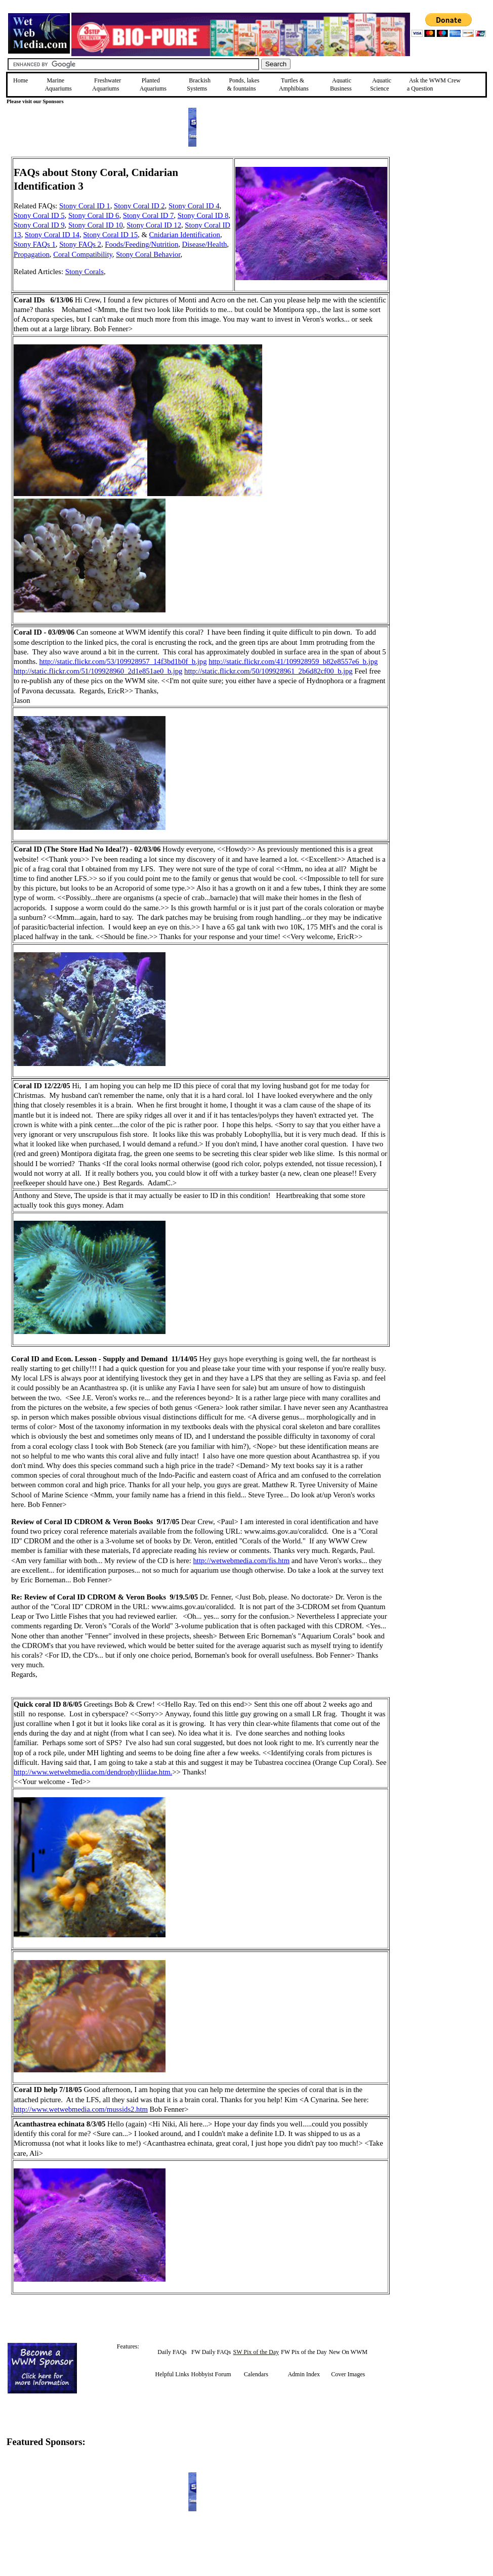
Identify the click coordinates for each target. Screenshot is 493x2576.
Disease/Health (204, 244)
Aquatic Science (380, 84)
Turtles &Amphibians (294, 84)
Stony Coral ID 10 (95, 225)
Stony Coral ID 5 (39, 215)
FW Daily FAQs (211, 2352)
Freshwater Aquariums (106, 84)
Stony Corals (84, 272)
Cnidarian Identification (184, 235)
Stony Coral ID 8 (203, 215)
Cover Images (348, 2374)
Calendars (256, 2374)
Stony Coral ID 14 (52, 235)
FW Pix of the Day (303, 2352)
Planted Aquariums (153, 84)
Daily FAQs (171, 2352)
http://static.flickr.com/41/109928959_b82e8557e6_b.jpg (293, 661)
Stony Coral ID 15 (110, 235)
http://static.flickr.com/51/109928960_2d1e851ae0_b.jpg (98, 671)
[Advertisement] (440, 228)
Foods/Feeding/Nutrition (141, 244)
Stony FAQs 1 (35, 244)
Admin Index (303, 2374)
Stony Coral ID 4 (194, 206)
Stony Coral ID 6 (93, 215)
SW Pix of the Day (256, 2352)
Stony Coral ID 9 (39, 225)
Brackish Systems (199, 84)
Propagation (32, 254)
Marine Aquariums (58, 84)
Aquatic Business (341, 84)
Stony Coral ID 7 (148, 215)
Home (20, 80)
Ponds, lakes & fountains (243, 84)
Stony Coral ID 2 (139, 206)
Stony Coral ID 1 (84, 206)
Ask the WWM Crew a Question (434, 84)
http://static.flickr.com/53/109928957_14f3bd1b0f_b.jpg (123, 661)
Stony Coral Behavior (148, 254)
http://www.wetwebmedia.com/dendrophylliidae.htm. (93, 1772)
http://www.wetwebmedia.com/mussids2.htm (81, 2109)
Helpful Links (172, 2374)
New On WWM (347, 2352)
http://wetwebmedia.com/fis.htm (241, 1561)
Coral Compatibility (82, 254)
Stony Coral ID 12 (154, 225)
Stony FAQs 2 (80, 244)
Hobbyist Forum (211, 2374)
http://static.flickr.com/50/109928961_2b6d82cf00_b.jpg (268, 671)
